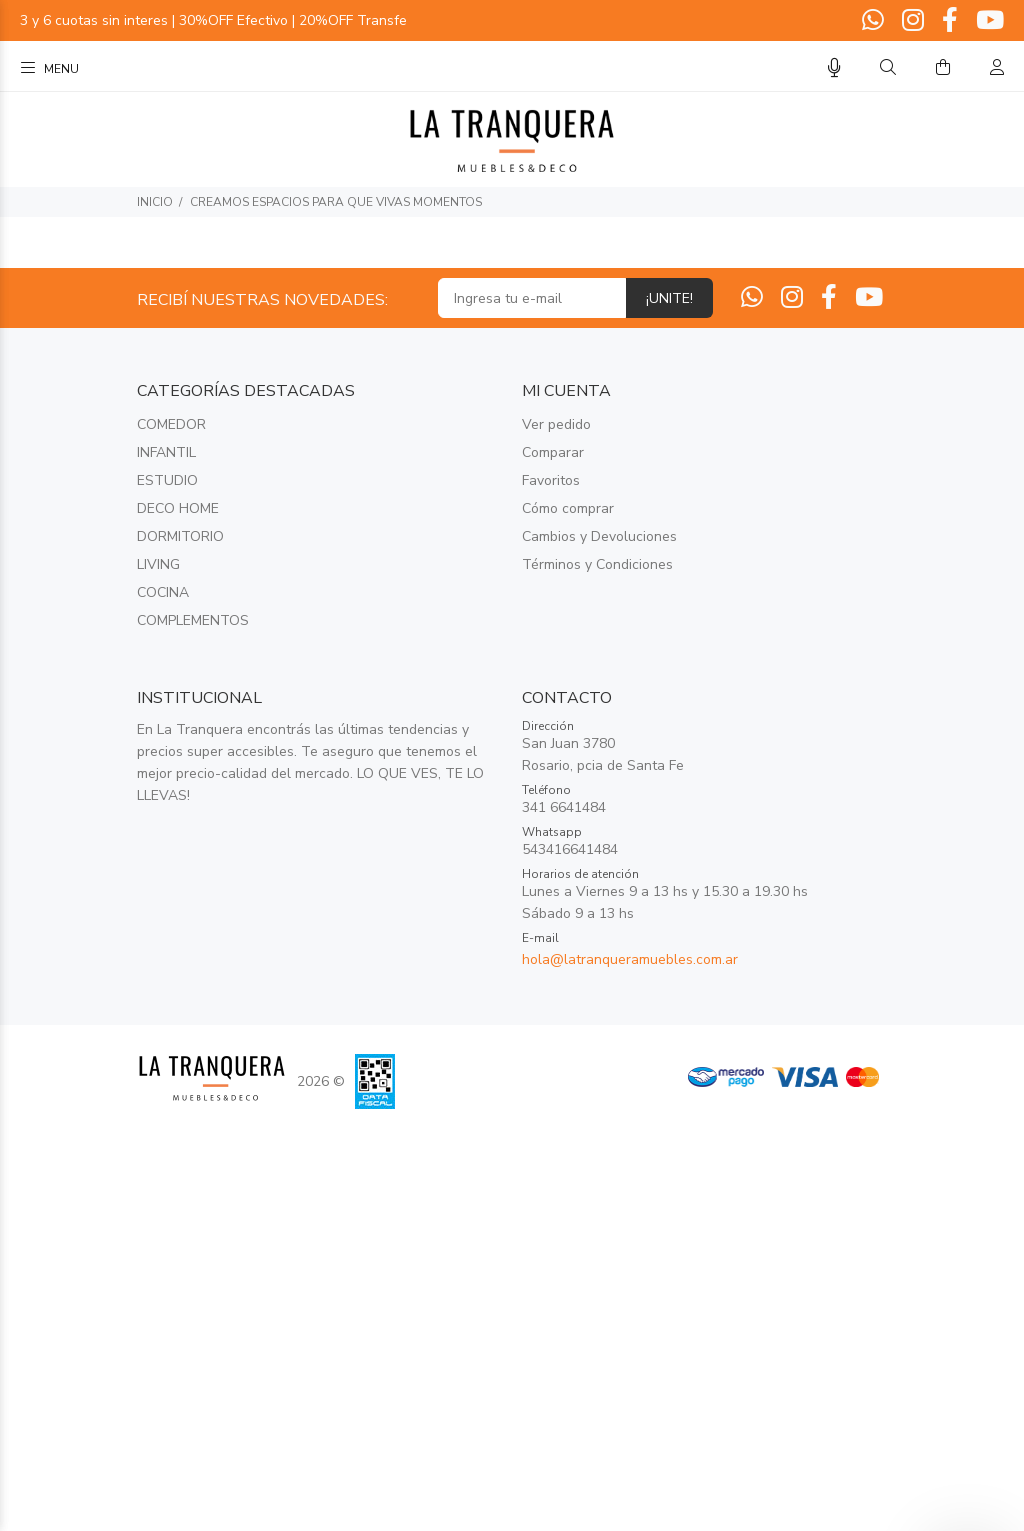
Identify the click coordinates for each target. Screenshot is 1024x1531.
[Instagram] (913, 21)
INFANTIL (166, 452)
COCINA (163, 592)
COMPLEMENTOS (193, 620)
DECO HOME (178, 508)
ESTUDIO (167, 480)
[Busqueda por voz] (834, 68)
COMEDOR (171, 424)
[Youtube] (988, 21)
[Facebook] (950, 21)
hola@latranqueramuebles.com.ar (630, 959)
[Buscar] (888, 68)
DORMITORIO (180, 536)
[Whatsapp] (875, 21)
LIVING (158, 564)
